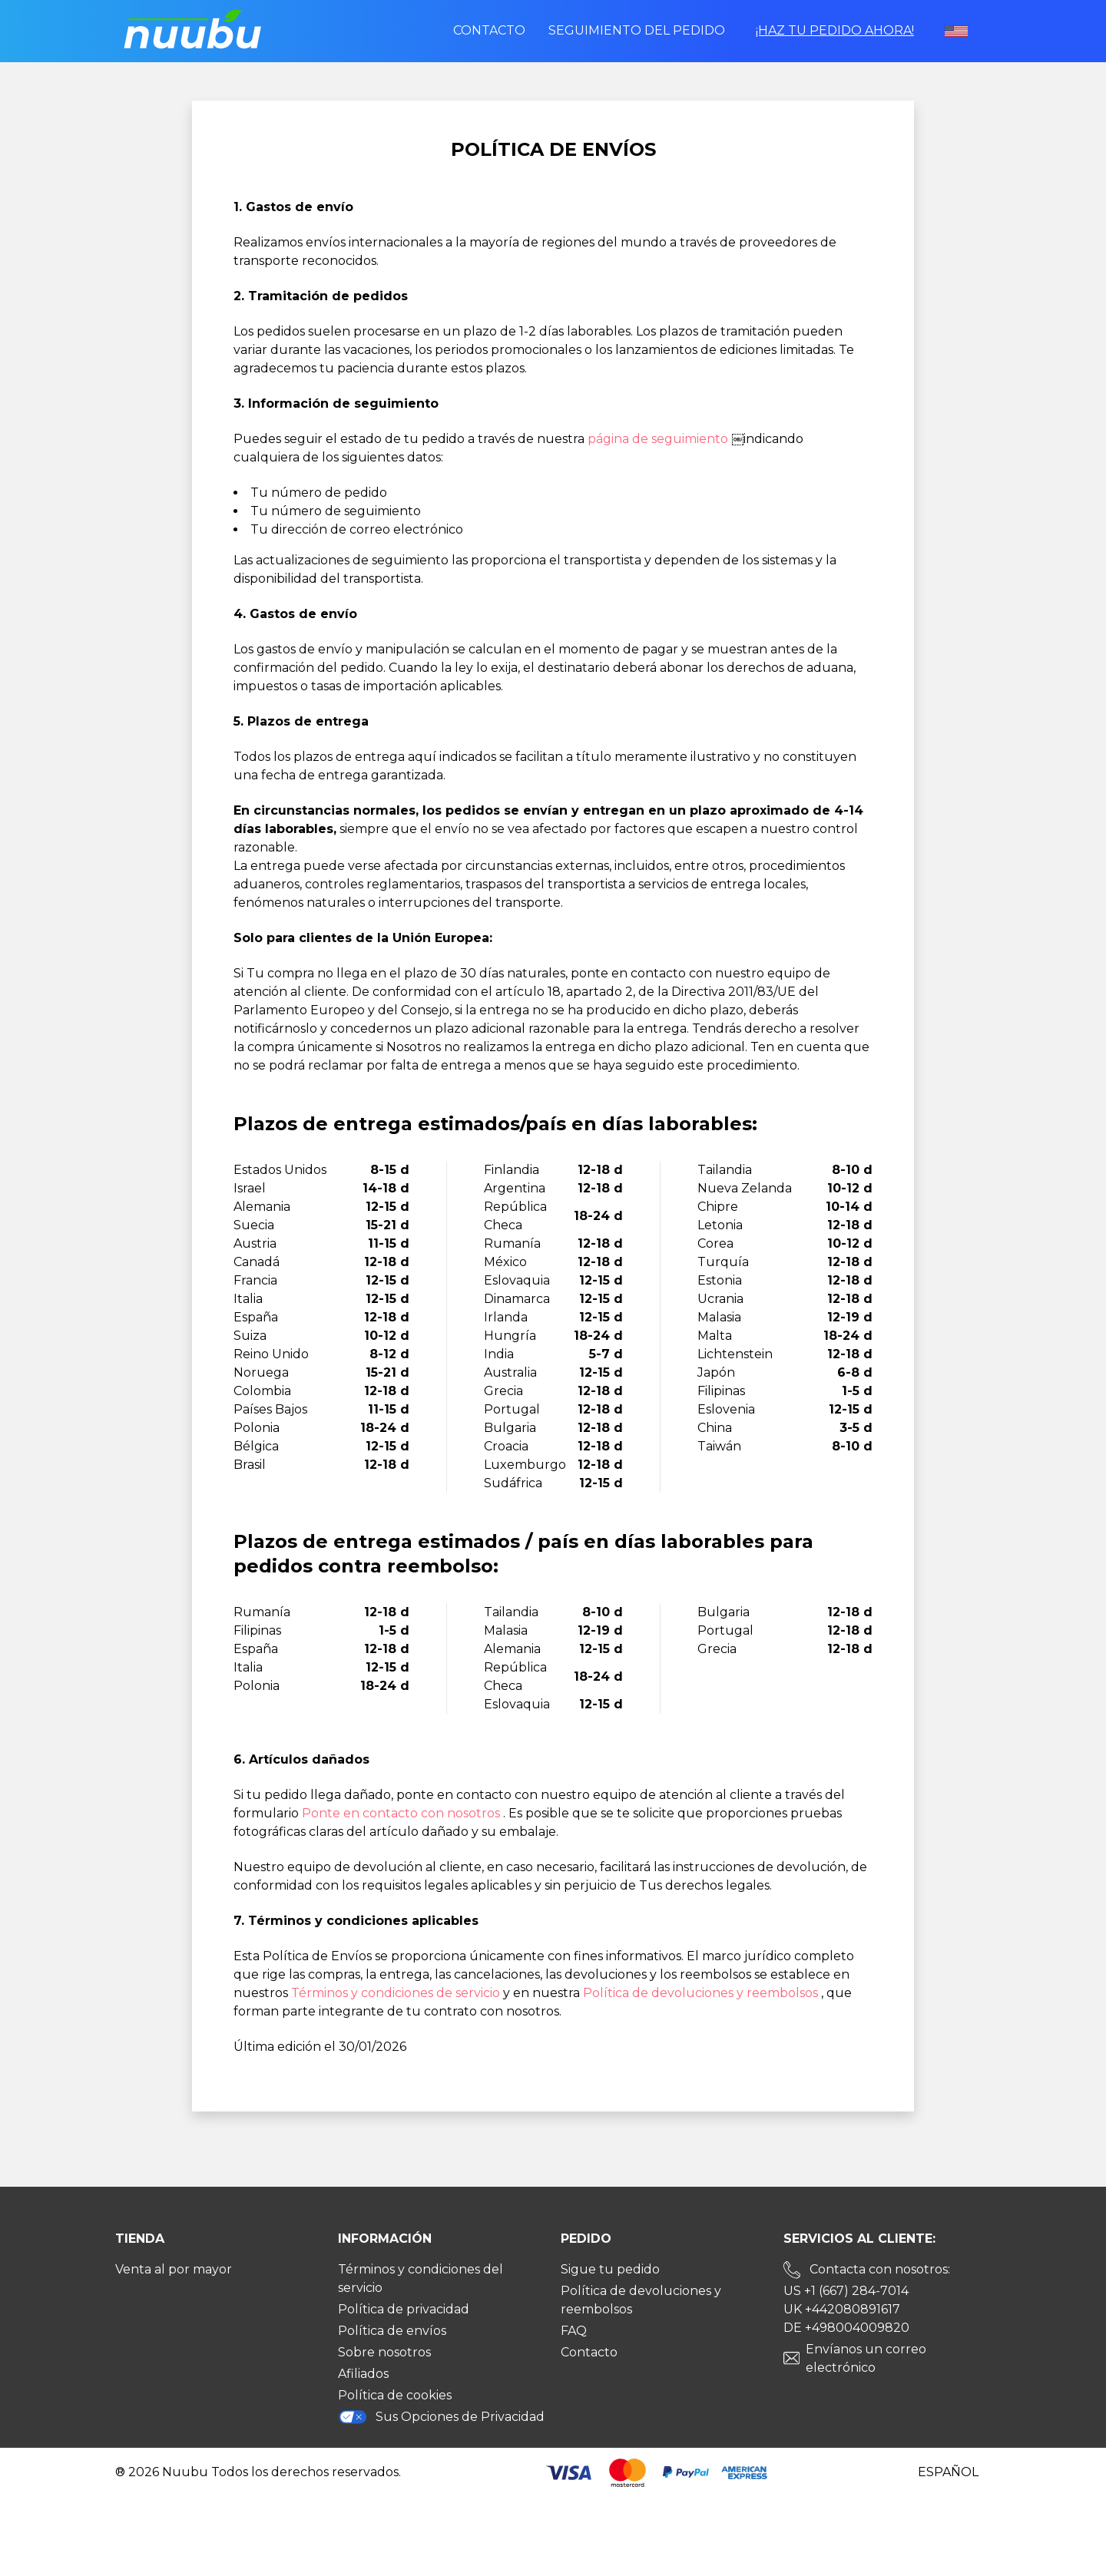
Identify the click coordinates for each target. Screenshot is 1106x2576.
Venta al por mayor (173, 2269)
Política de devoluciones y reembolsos (702, 1993)
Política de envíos (392, 2330)
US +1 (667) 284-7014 (846, 2290)
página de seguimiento (659, 439)
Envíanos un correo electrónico (866, 2358)
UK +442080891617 (841, 2309)
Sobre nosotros (384, 2352)
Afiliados (363, 2373)
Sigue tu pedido (610, 2269)
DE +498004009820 (846, 2327)
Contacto (489, 30)
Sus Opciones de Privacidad (441, 2417)
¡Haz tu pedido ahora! (835, 30)
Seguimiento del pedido (636, 30)
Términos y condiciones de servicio (397, 1993)
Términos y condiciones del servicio (420, 2278)
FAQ (574, 2330)
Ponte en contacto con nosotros (402, 1813)
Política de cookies (395, 2395)
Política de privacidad (403, 2309)
